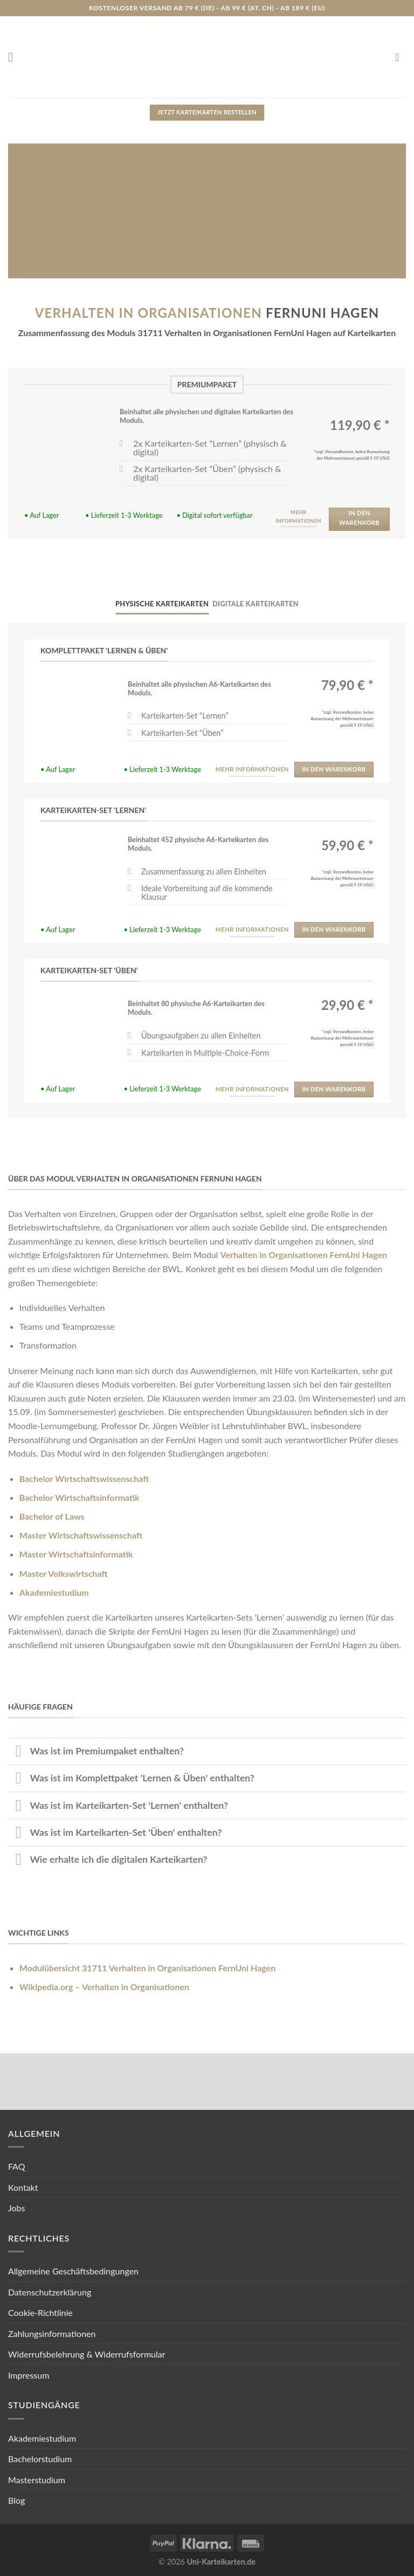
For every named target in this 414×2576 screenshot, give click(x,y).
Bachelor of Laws (52, 1516)
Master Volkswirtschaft (63, 1573)
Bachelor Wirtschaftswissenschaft (84, 1478)
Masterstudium (36, 2480)
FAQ (16, 2166)
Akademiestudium (54, 1592)
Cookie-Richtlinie (40, 2312)
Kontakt (23, 2187)
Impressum (28, 2375)
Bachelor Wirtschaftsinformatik (79, 1497)
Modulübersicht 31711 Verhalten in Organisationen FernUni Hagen (147, 1968)
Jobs (16, 2208)
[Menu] (14, 57)
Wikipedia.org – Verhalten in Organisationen (104, 1986)
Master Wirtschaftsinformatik (76, 1554)
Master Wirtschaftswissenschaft (80, 1535)
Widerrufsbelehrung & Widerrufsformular (86, 2354)
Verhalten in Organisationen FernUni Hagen (303, 1254)
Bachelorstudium (40, 2459)
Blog (16, 2500)
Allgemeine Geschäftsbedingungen (73, 2271)
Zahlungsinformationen (51, 2333)
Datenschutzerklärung (49, 2292)
